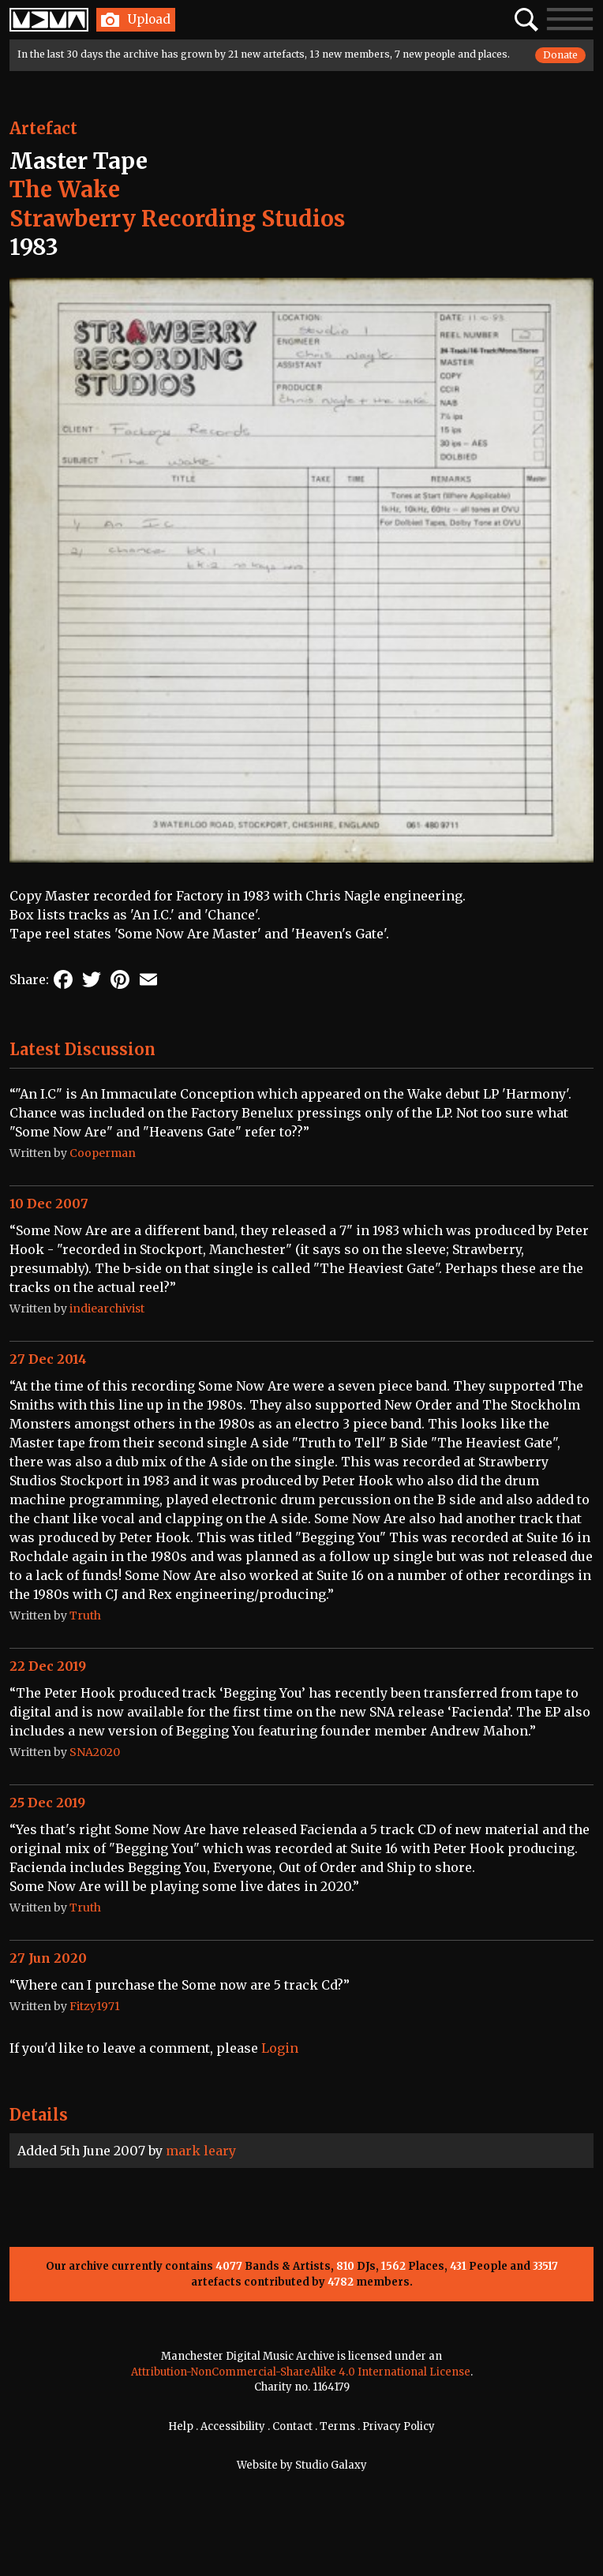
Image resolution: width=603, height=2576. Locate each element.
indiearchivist (106, 1308)
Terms (337, 2426)
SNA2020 (94, 1752)
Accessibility (232, 2426)
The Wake (64, 189)
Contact (292, 2426)
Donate (560, 55)
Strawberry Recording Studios (177, 218)
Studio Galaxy (331, 2465)
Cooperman (102, 1153)
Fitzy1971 (94, 2006)
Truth (85, 1615)
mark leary (201, 2151)
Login (279, 2048)
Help (180, 2426)
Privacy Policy (398, 2426)
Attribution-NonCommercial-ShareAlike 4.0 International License (300, 2372)
